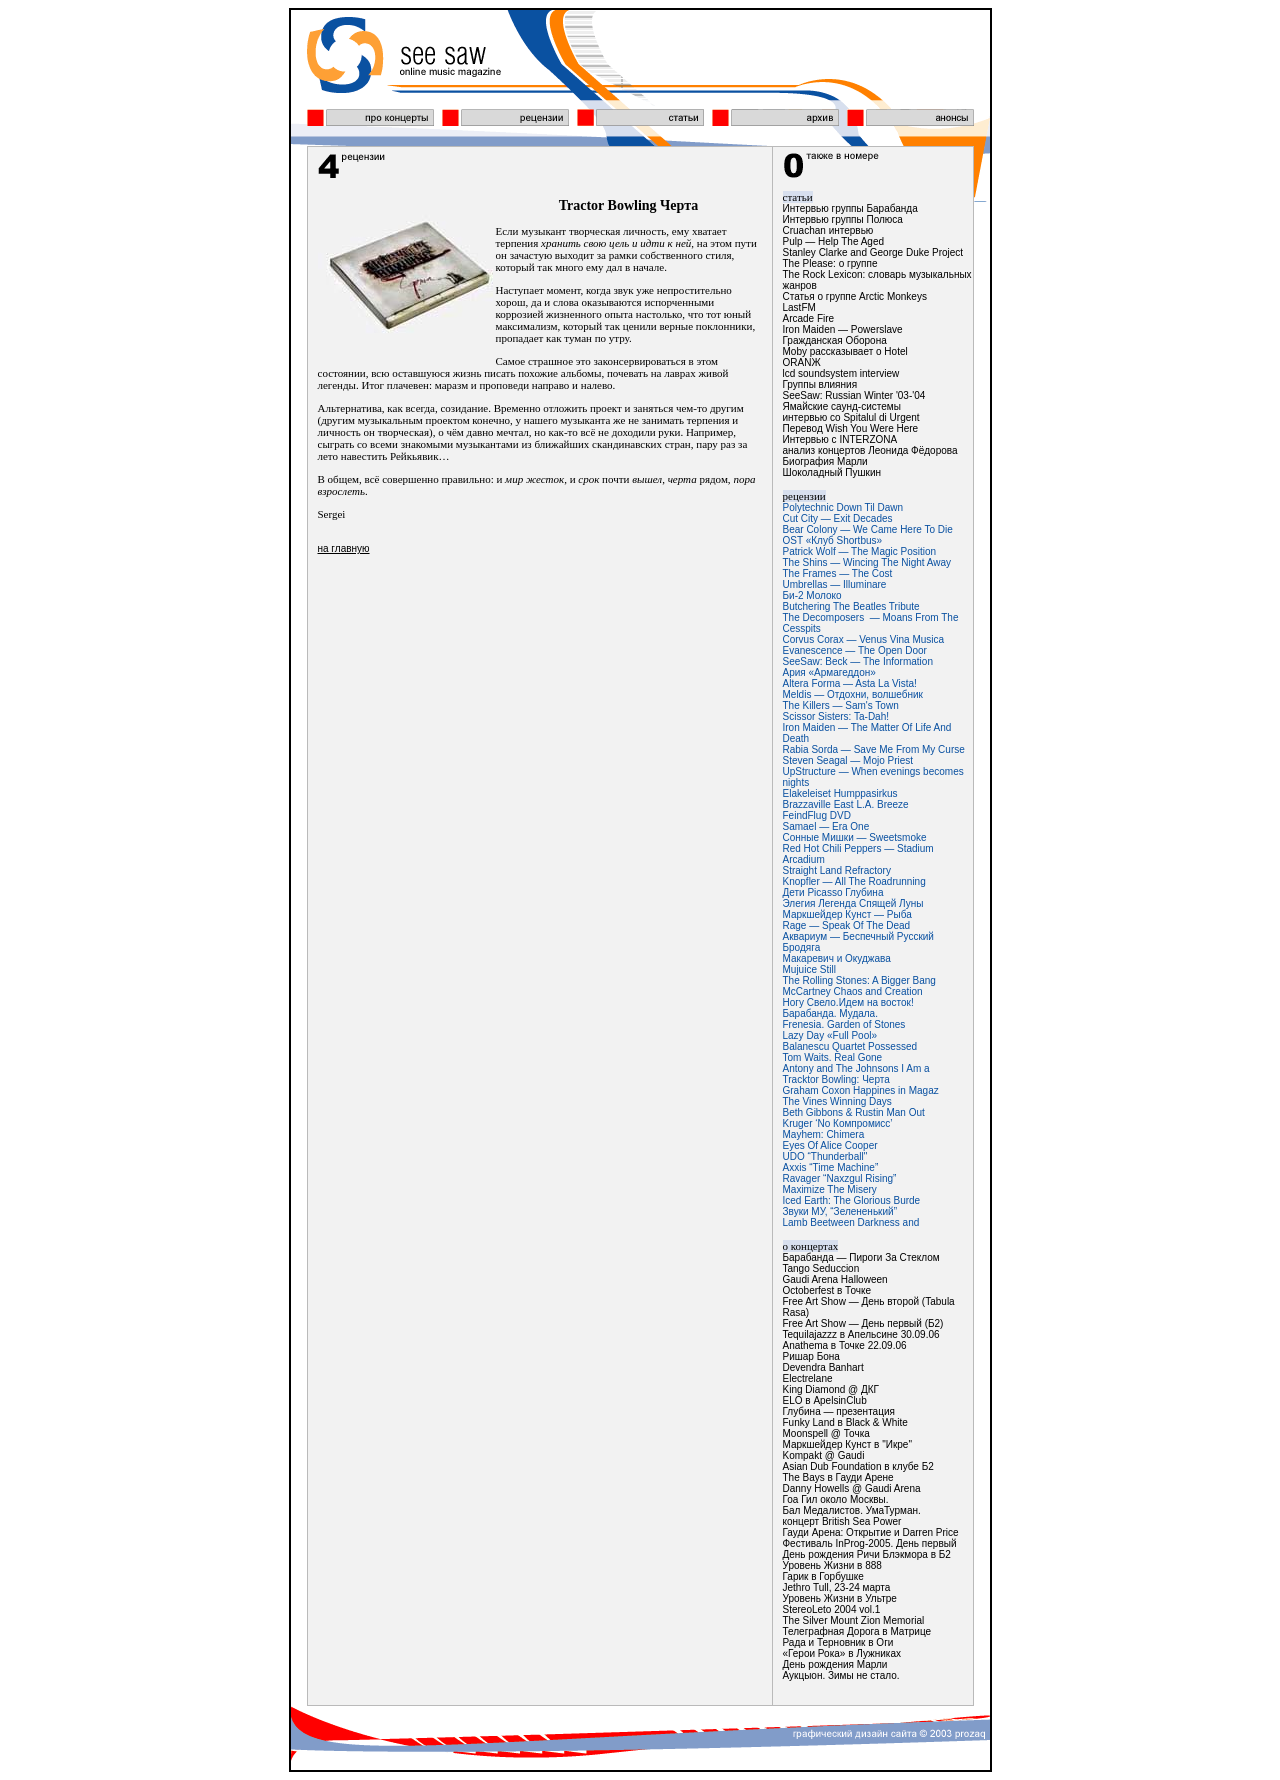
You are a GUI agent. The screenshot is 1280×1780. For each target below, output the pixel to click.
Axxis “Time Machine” (831, 1167)
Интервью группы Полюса (843, 219)
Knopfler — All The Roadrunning (854, 881)
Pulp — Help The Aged (834, 241)
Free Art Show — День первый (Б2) (863, 1323)
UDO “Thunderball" (825, 1156)
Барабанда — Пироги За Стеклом (861, 1257)
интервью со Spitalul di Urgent (851, 417)
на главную (344, 548)
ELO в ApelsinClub (825, 1400)
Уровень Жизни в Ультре (840, 1598)
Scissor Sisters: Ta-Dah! (836, 716)
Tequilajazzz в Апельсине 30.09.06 (861, 1334)
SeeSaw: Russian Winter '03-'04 (854, 395)
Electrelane (808, 1378)
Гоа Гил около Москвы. (836, 1499)
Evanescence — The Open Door (855, 650)
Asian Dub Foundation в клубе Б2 (858, 1466)
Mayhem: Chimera (824, 1134)
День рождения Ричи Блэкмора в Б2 (867, 1554)
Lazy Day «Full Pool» (830, 1035)
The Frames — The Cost (838, 573)
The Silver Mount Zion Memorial (854, 1620)
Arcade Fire (809, 318)
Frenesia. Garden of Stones (844, 1024)
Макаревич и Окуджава (837, 958)
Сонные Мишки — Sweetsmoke (855, 837)
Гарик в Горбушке (823, 1576)
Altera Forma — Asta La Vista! (850, 683)
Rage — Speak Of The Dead (847, 925)
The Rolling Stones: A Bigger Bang (859, 980)
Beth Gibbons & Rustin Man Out (854, 1112)
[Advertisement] (540, 717)
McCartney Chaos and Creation (853, 991)
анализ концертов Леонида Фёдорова (870, 450)
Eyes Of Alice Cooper (830, 1145)
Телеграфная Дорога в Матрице (857, 1631)
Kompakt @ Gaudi (824, 1455)
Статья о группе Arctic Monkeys (855, 296)
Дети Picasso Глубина (833, 892)
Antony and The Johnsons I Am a (856, 1068)
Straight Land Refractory (837, 870)
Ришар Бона (811, 1356)
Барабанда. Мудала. (830, 1013)
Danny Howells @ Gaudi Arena (852, 1488)
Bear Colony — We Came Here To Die (868, 529)
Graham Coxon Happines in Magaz (861, 1090)
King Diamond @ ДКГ (831, 1389)
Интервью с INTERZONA (840, 439)
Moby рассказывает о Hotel (845, 351)
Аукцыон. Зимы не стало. (841, 1675)
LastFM (799, 307)
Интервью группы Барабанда (850, 208)
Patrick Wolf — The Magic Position (860, 551)
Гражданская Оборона (835, 340)
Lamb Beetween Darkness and (851, 1222)
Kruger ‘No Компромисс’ (838, 1123)
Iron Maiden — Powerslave (843, 329)
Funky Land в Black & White (845, 1422)
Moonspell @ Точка (826, 1433)
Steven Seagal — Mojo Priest (848, 760)
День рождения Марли (835, 1664)
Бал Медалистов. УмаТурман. (852, 1510)
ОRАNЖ (802, 362)
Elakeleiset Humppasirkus (840, 793)
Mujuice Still (809, 969)
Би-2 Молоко (812, 595)
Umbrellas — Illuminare (835, 584)
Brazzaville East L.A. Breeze (846, 804)
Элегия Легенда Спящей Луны (853, 903)
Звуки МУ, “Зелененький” (840, 1211)
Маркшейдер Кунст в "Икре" (847, 1444)
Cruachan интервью (828, 230)
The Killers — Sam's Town (841, 705)
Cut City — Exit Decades (838, 518)
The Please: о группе (830, 263)
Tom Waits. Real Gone (833, 1057)
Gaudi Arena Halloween (835, 1279)
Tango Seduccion (821, 1268)
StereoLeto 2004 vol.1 (832, 1609)
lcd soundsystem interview (841, 373)
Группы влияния (820, 384)
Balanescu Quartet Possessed (850, 1046)
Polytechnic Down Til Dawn (843, 507)
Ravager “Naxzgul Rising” (840, 1178)
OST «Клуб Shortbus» (833, 540)
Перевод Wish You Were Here (851, 428)
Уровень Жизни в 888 (832, 1565)
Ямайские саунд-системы (842, 406)
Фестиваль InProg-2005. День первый (870, 1543)
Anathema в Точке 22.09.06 (845, 1345)
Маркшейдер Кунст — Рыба (847, 914)
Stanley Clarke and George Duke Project (873, 252)
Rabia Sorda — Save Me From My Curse (874, 749)
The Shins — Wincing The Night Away (867, 562)
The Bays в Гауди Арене (838, 1477)
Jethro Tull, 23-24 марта (837, 1587)
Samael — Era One (826, 826)
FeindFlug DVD (817, 815)
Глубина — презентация (839, 1411)
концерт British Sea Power (842, 1521)
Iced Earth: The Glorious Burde (852, 1200)
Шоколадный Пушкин (832, 472)
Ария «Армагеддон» (829, 672)
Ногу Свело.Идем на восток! (848, 1002)
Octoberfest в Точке (827, 1290)
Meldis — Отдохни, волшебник (853, 694)
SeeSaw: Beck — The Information (858, 661)
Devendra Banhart (823, 1367)
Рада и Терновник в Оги (838, 1642)
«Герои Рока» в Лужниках (842, 1653)
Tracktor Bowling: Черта (836, 1079)
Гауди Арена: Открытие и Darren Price (871, 1532)
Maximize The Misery (830, 1189)
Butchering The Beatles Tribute (851, 606)
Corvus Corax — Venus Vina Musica (864, 639)
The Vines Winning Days (837, 1101)
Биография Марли (825, 461)
